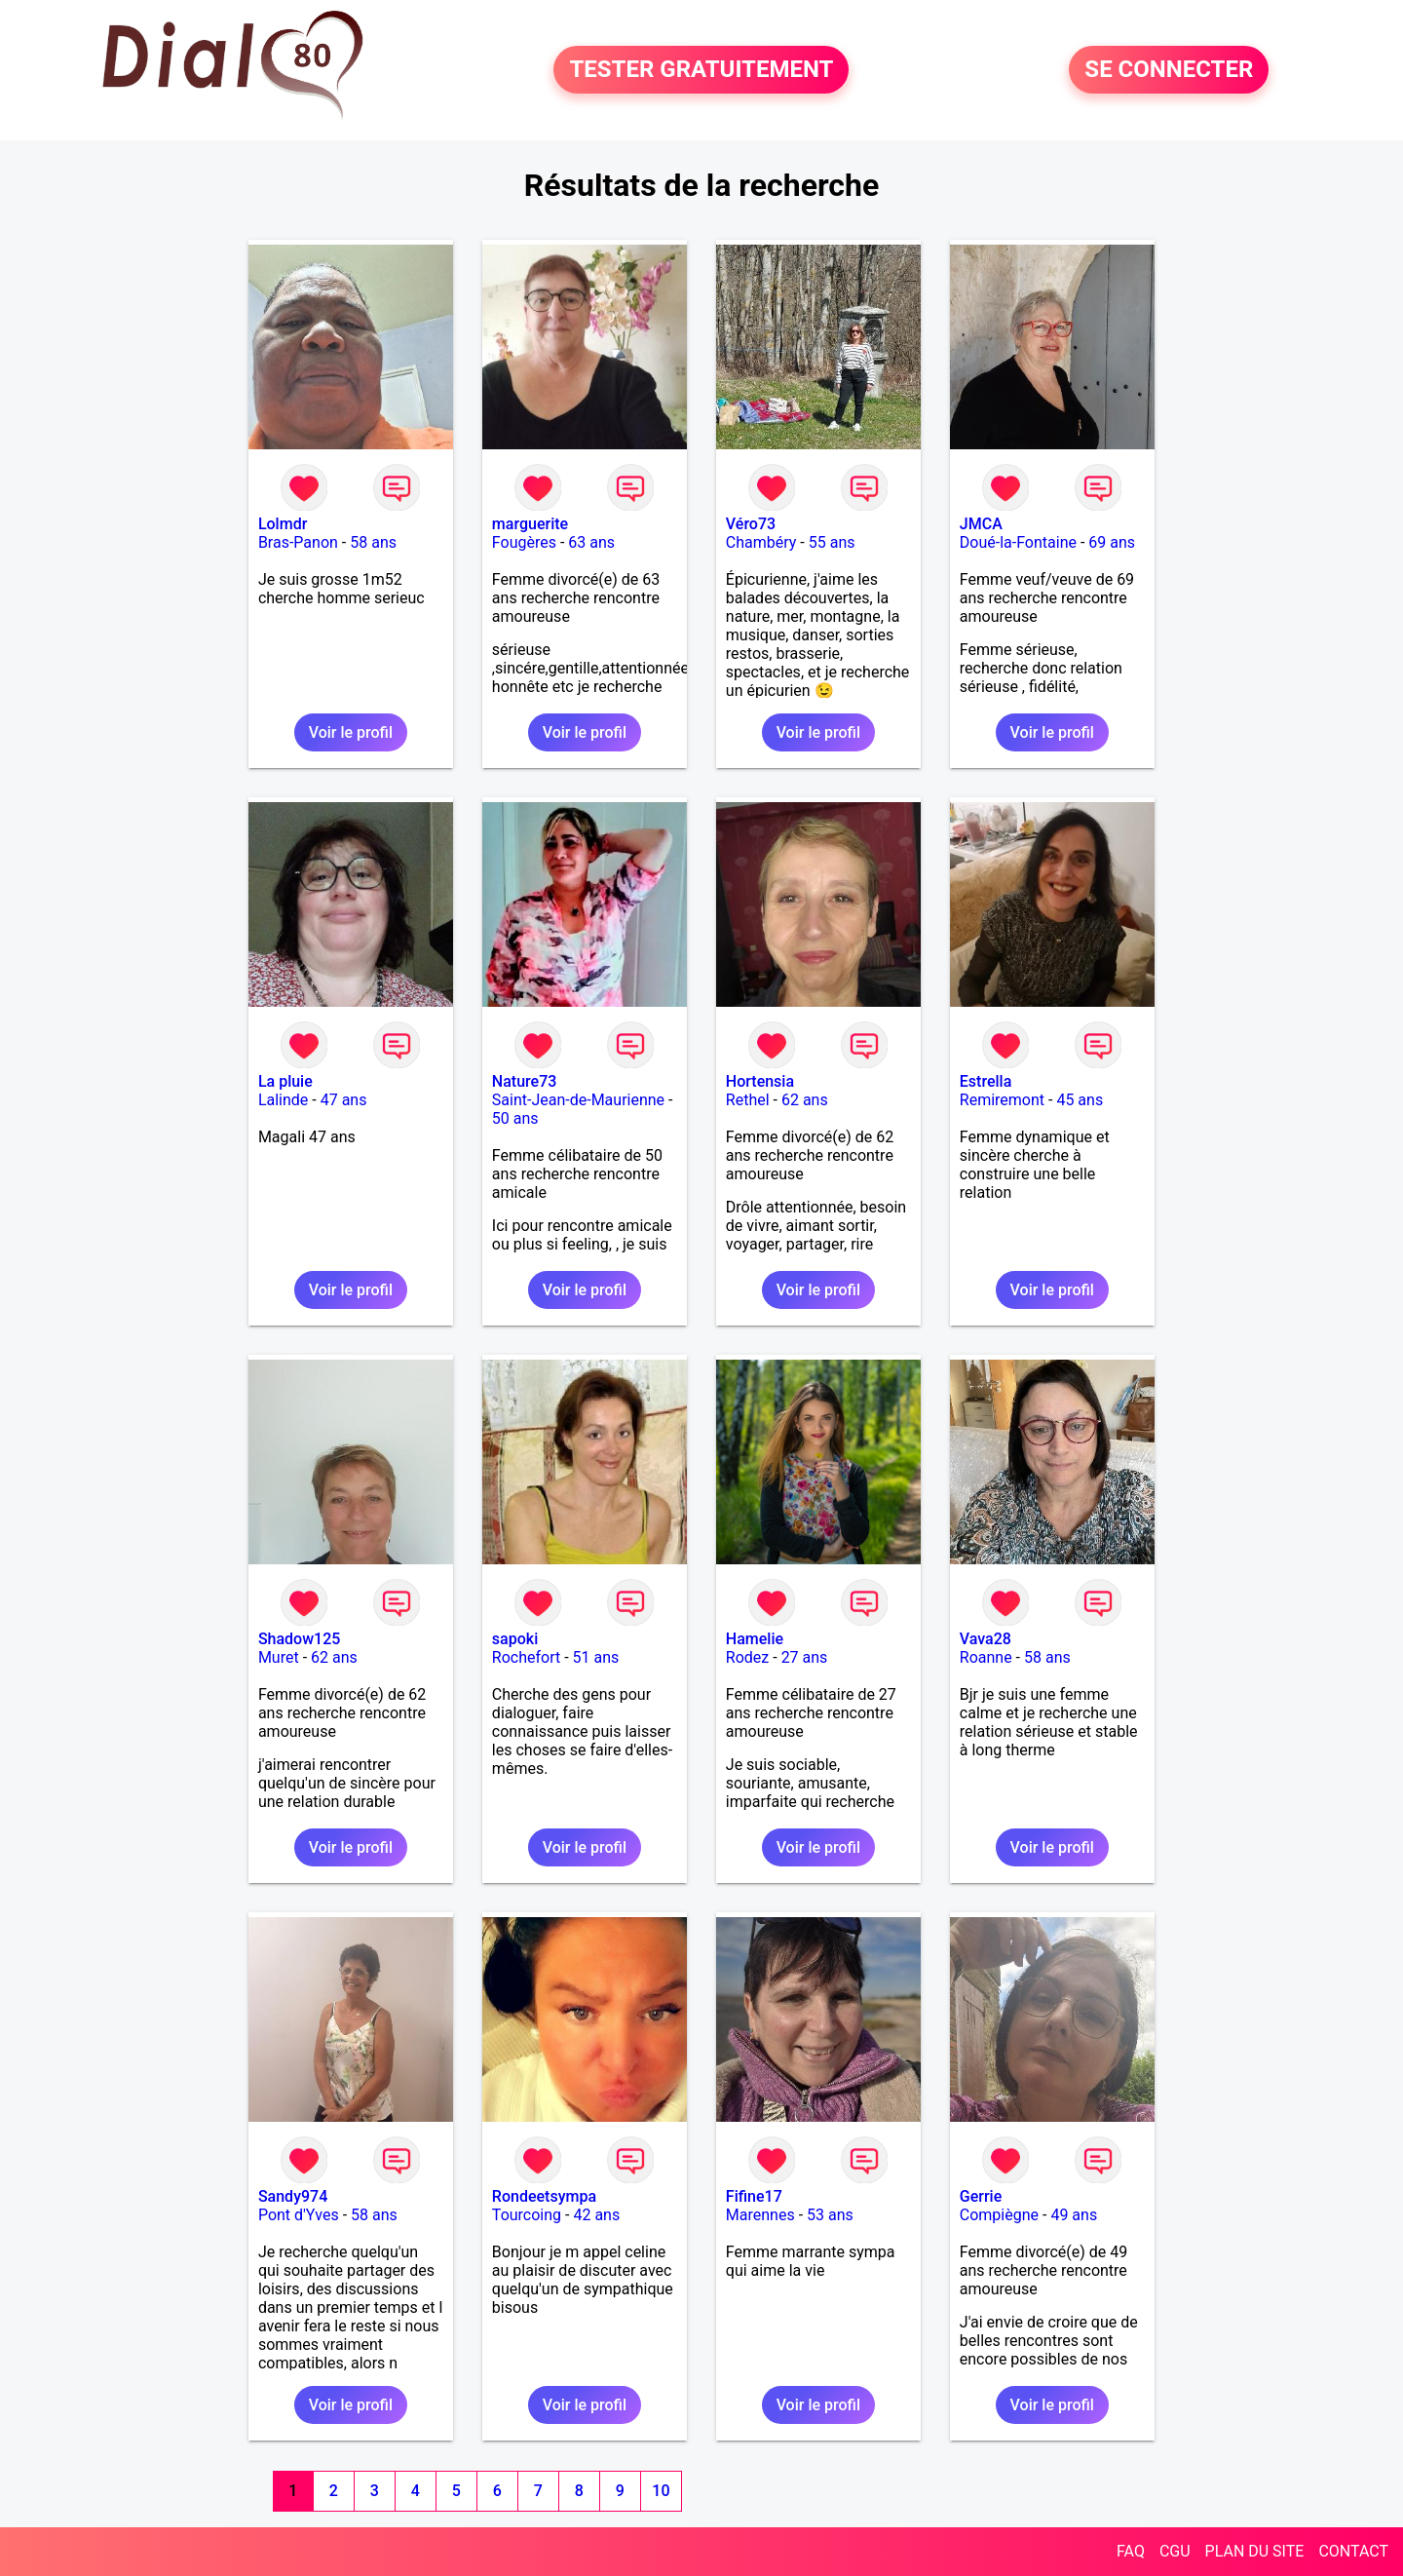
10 (660, 2490)
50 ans (515, 1118)
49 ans (1073, 2215)
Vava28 (985, 1639)
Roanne (986, 1657)
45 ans (1079, 1100)
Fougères (524, 542)
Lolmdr (282, 524)
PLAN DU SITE (1255, 2551)
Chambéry (761, 542)
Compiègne (999, 2215)
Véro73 (751, 524)
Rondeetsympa (544, 2196)
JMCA (981, 524)
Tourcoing (526, 2215)
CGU (1175, 2551)
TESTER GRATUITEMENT (701, 70)
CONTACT (1353, 2551)
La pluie (285, 1081)
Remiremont (1002, 1100)
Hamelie (754, 1639)
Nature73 (524, 1081)
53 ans (830, 2215)
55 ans (832, 542)
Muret (278, 1657)
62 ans (804, 1100)
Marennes (760, 2215)
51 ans (596, 1657)
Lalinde (283, 1100)
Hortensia (760, 1081)
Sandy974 (292, 2196)
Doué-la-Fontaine (1018, 542)
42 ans (596, 2215)
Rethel (748, 1100)
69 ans (1111, 542)
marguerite (530, 524)
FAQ (1131, 2551)
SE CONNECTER (1168, 70)
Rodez (747, 1657)
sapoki (515, 1639)
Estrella (985, 1081)
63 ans (591, 542)
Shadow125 (299, 1639)
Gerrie (981, 2196)
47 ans (344, 1100)
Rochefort (526, 1657)
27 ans (804, 1657)
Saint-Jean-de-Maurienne (578, 1100)
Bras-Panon (298, 542)
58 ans (373, 542)
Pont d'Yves (298, 2215)
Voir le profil (351, 732)
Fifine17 (754, 2196)
